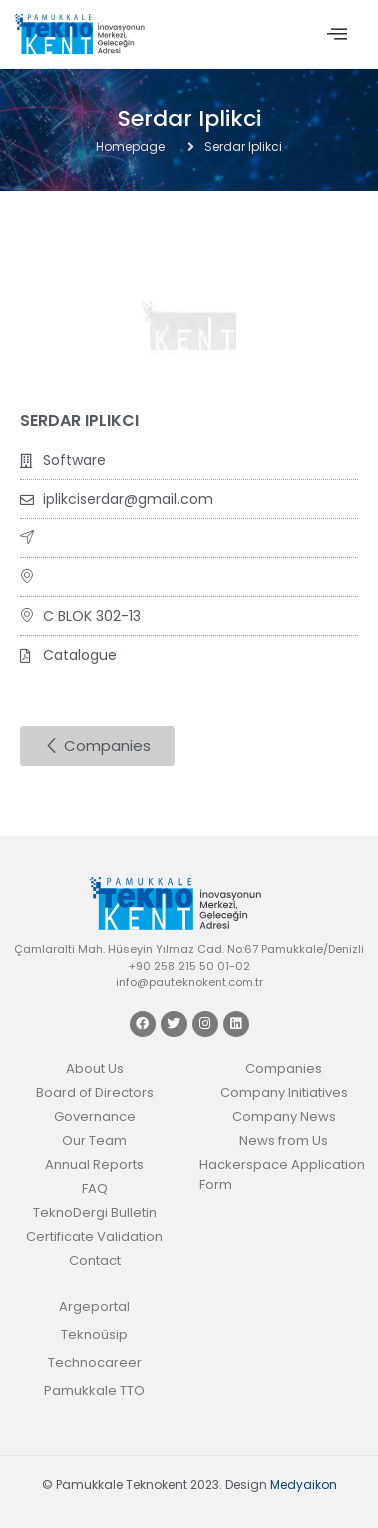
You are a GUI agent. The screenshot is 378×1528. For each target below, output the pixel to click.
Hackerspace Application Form (282, 1174)
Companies (283, 1068)
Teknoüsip (94, 1334)
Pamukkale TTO (94, 1390)
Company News (284, 1116)
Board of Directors (95, 1092)
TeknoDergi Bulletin (95, 1212)
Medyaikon (303, 1484)
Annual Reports (94, 1164)
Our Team (94, 1140)
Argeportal (94, 1306)
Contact (95, 1260)
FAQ (95, 1188)
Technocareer (95, 1362)
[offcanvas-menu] (337, 34)
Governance (95, 1116)
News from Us (283, 1140)
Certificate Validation (94, 1236)
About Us (95, 1068)
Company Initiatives (284, 1092)
